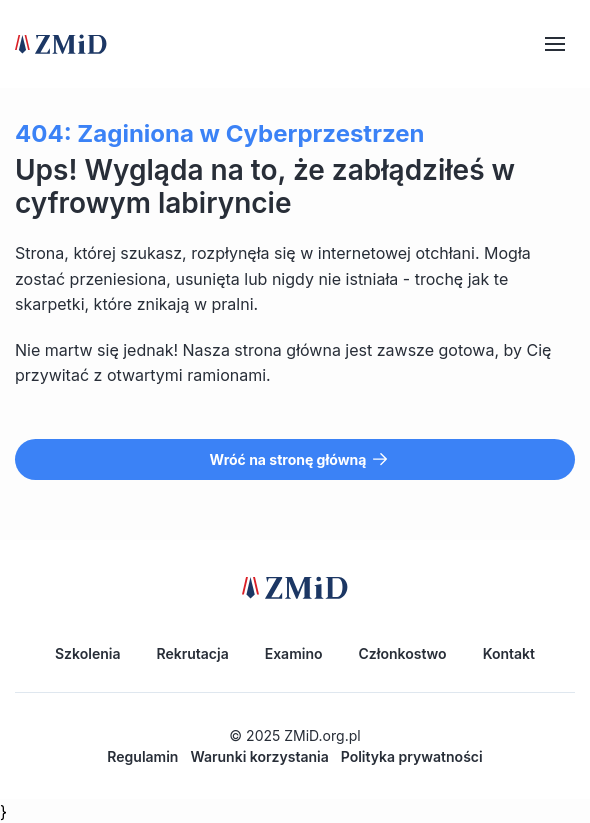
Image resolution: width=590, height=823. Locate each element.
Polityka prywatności (412, 756)
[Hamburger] (555, 44)
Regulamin (142, 756)
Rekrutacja (192, 653)
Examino (294, 653)
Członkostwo (403, 653)
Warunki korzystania (259, 756)
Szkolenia (87, 653)
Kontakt (509, 653)
